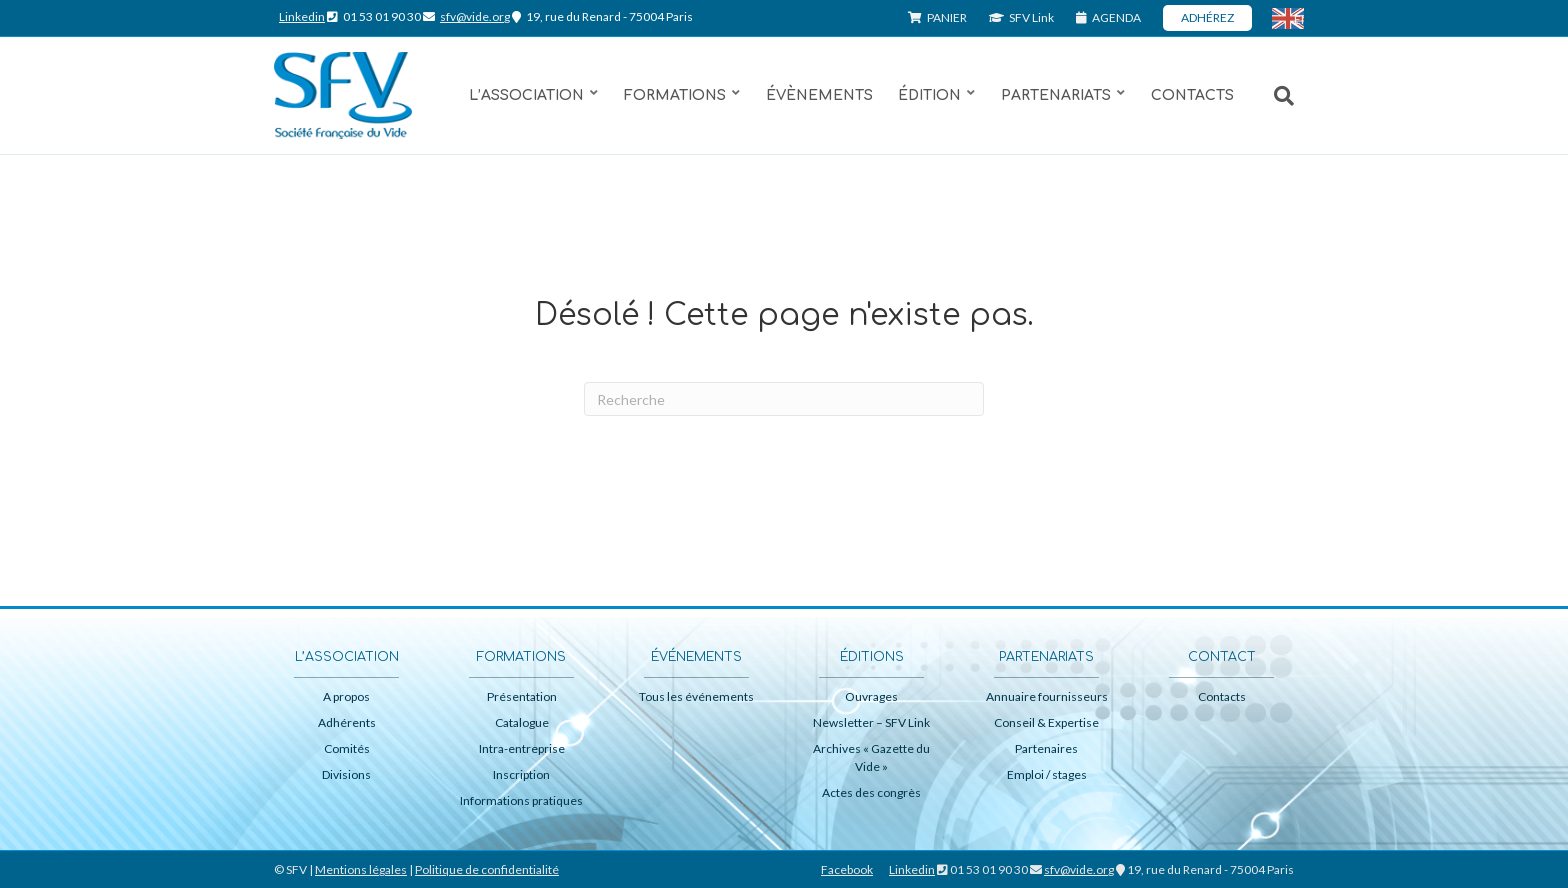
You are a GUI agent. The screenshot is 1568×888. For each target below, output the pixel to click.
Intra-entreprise (522, 748)
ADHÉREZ (1207, 17)
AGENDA (1108, 17)
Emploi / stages (1047, 774)
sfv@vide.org (475, 16)
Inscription (521, 774)
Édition (929, 95)
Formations (675, 95)
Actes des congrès (871, 792)
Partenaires (1046, 748)
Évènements (819, 95)
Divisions (346, 774)
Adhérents (347, 722)
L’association (526, 95)
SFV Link (1021, 17)
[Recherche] (1274, 96)
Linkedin (302, 16)
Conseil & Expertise (1046, 722)
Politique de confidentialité (487, 869)
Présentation (522, 696)
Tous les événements (696, 696)
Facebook (847, 869)
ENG (1299, 19)
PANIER (937, 17)
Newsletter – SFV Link (871, 722)
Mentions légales (361, 869)
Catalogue (522, 722)
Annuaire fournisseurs (1047, 696)
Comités (347, 748)
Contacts (1192, 95)
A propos (346, 696)
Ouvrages (871, 696)
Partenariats (1056, 95)
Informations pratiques (521, 800)
